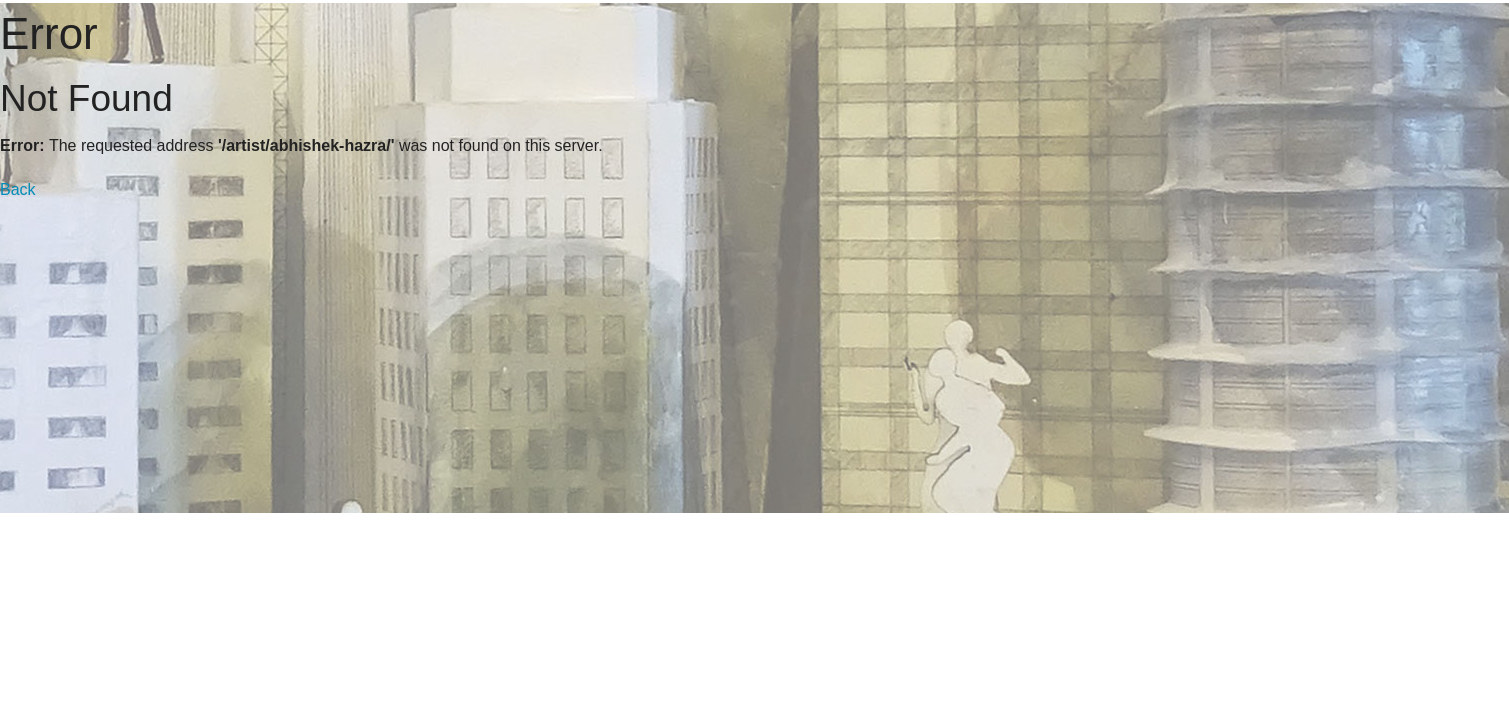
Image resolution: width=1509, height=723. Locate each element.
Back (18, 189)
